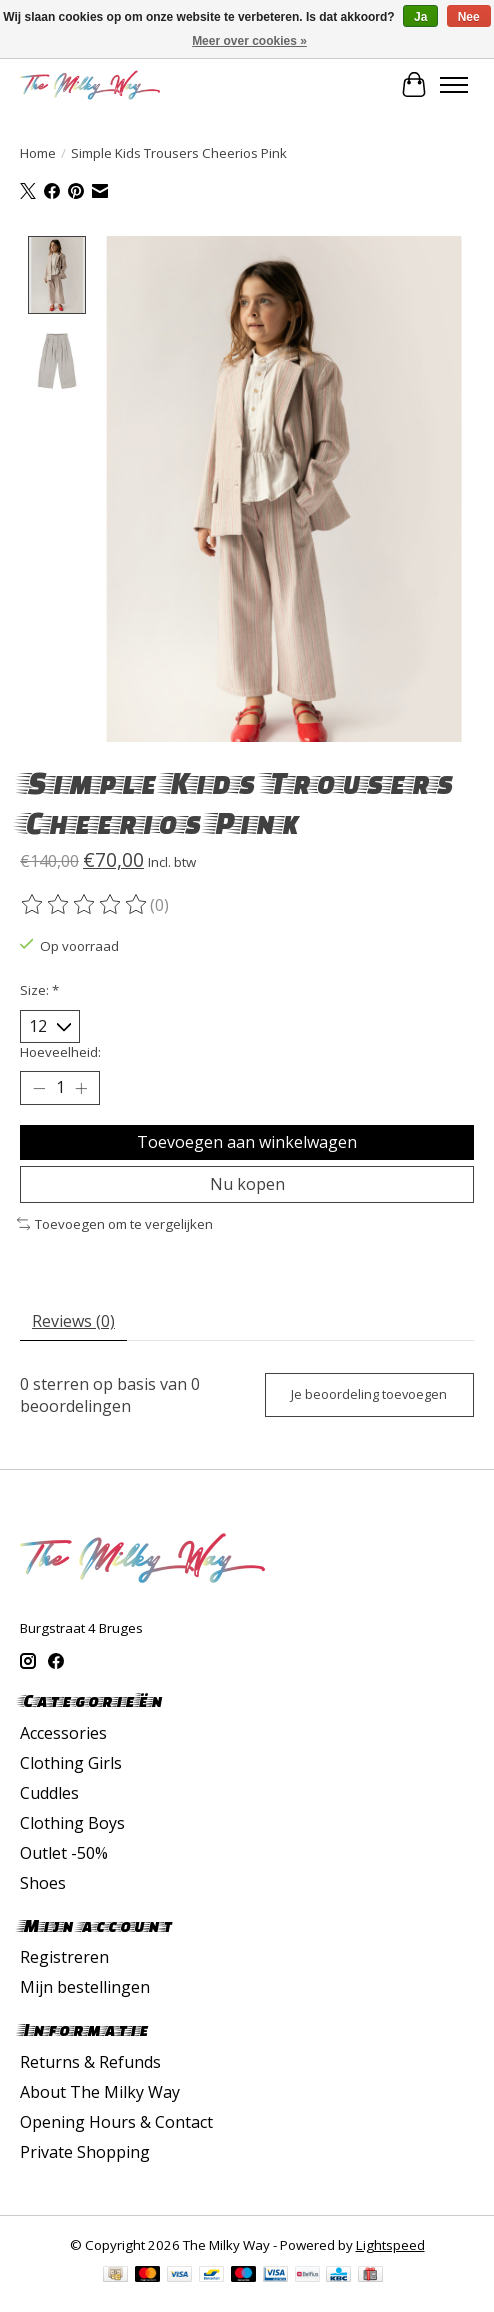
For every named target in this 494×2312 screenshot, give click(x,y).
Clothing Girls (71, 1762)
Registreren (64, 1956)
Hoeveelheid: (60, 1051)
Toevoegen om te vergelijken (115, 1223)
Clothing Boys (72, 1822)
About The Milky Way (100, 2091)
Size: (39, 989)
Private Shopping (85, 2151)
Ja (420, 17)
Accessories (63, 1732)
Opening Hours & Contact (116, 2121)
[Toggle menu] (454, 85)
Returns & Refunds (90, 2061)
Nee (469, 17)
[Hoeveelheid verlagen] (39, 1087)
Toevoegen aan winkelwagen (247, 1140)
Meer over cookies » (249, 41)
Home (38, 153)
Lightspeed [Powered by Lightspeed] (390, 2244)
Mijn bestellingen (85, 1986)
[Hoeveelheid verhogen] (81, 1087)
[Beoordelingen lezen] (85, 904)
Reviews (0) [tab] (73, 1319)
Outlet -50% (64, 1852)
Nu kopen (247, 1183)
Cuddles (49, 1792)
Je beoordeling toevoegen (369, 1393)
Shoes (43, 1882)
